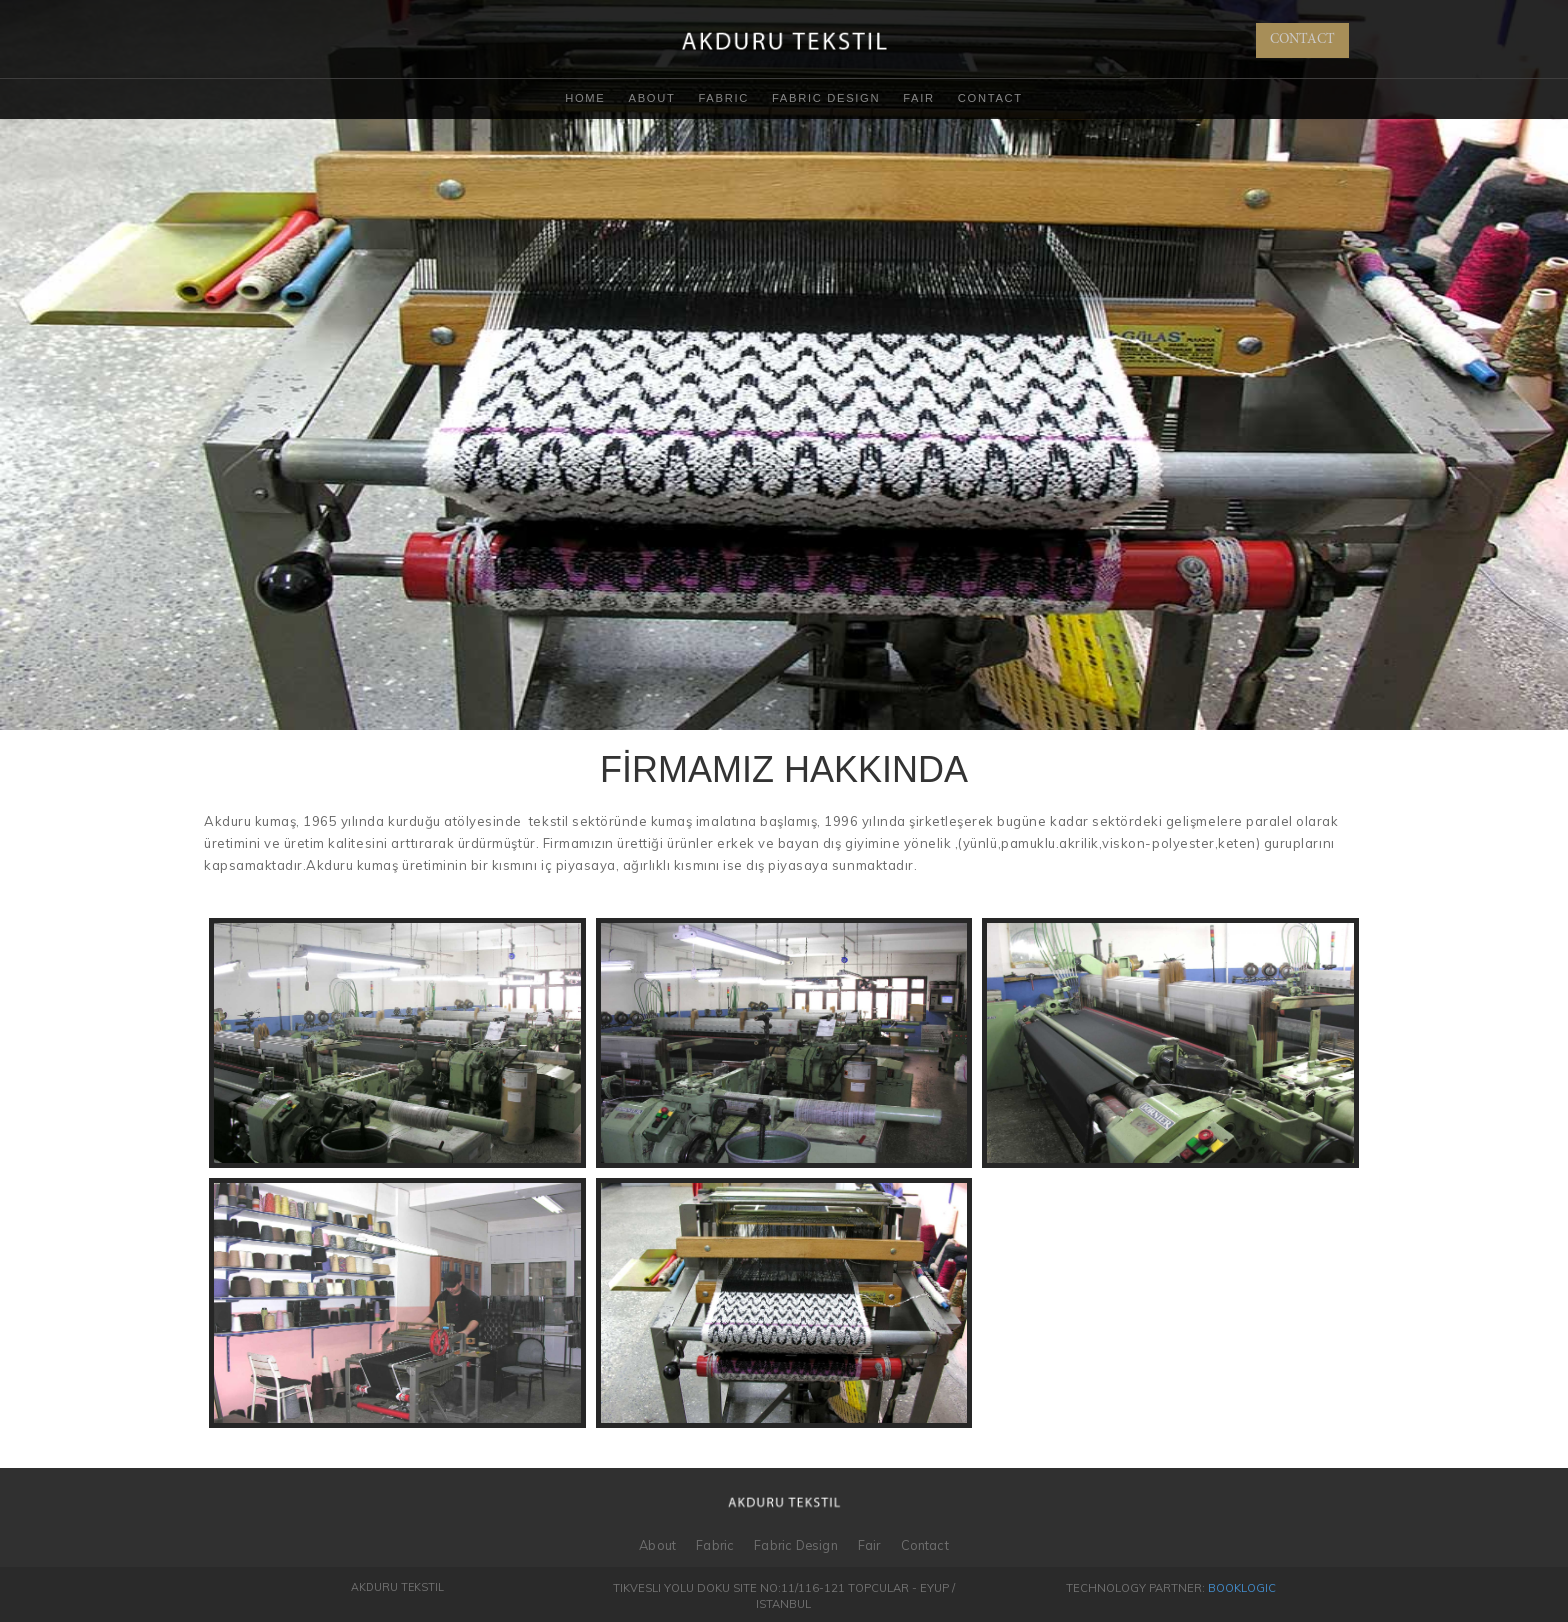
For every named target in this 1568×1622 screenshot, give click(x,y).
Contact (990, 98)
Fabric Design (826, 98)
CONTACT (1302, 40)
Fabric (723, 98)
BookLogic (1242, 1588)
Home (585, 98)
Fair (919, 98)
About (652, 98)
